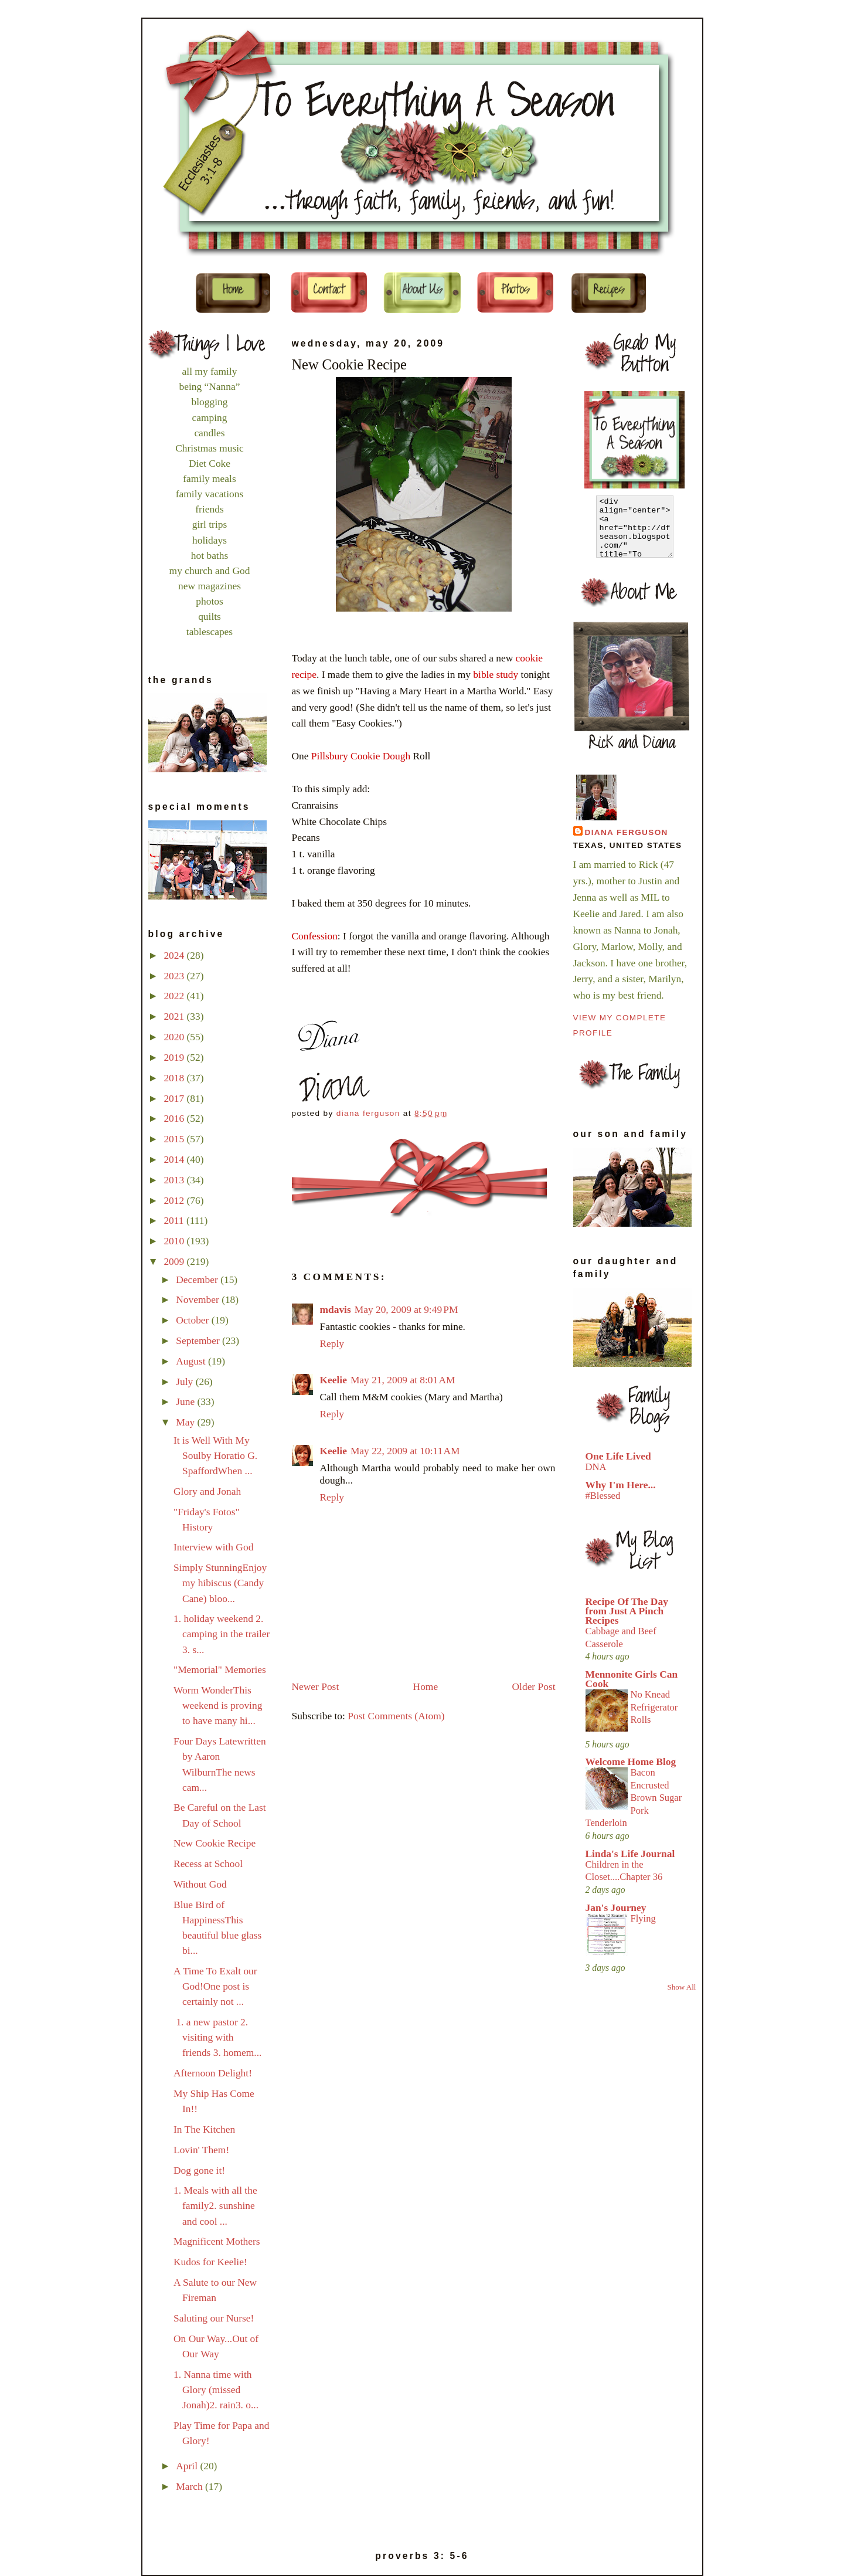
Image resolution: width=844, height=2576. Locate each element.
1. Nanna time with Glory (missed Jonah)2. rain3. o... (215, 2389)
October (193, 1320)
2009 (175, 1261)
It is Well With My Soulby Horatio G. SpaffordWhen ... (215, 1455)
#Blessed (603, 1495)
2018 (175, 1078)
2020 (175, 1037)
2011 (175, 1220)
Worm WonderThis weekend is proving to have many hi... (217, 1705)
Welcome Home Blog (631, 1761)
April (188, 2466)
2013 (175, 1180)
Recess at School (208, 1863)
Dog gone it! (199, 2170)
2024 (175, 955)
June (186, 1401)
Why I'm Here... (621, 1485)
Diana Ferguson (626, 832)
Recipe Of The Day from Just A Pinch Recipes (627, 1611)
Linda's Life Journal (630, 1853)
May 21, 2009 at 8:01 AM (402, 1380)
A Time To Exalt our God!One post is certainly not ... (215, 1986)
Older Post (534, 1686)
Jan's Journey (616, 1907)
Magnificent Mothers (216, 2241)
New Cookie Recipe (214, 1843)
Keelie (333, 1380)
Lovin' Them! (201, 2150)
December (198, 1279)
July (185, 1381)
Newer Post (315, 1686)
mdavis (335, 1309)
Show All (682, 1987)
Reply (332, 1343)
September (199, 1340)
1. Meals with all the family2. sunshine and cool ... (215, 2205)
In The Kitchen (204, 2129)
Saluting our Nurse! (213, 2318)
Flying (643, 1918)
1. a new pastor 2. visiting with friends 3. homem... (217, 2037)
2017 (175, 1098)
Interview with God (213, 1547)
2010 (175, 1241)
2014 (175, 1159)
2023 (175, 976)
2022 (175, 996)
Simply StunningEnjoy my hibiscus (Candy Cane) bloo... (220, 1583)
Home (425, 1686)
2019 (175, 1057)
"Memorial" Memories (219, 1669)
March (190, 2486)
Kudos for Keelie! (210, 2262)
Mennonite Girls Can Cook (632, 1678)
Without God (200, 1884)
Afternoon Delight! (212, 2073)
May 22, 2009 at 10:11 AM (405, 1451)
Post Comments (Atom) (396, 1716)
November (199, 1299)
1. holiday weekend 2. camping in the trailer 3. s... (221, 1634)
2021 (175, 1016)
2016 (175, 1118)
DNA (596, 1466)
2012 (175, 1200)
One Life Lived (618, 1456)
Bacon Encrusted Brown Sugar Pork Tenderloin (634, 1797)
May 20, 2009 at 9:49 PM (406, 1309)
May (186, 1422)
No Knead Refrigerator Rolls (654, 1707)
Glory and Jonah (207, 1491)
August (192, 1361)
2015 (175, 1139)
